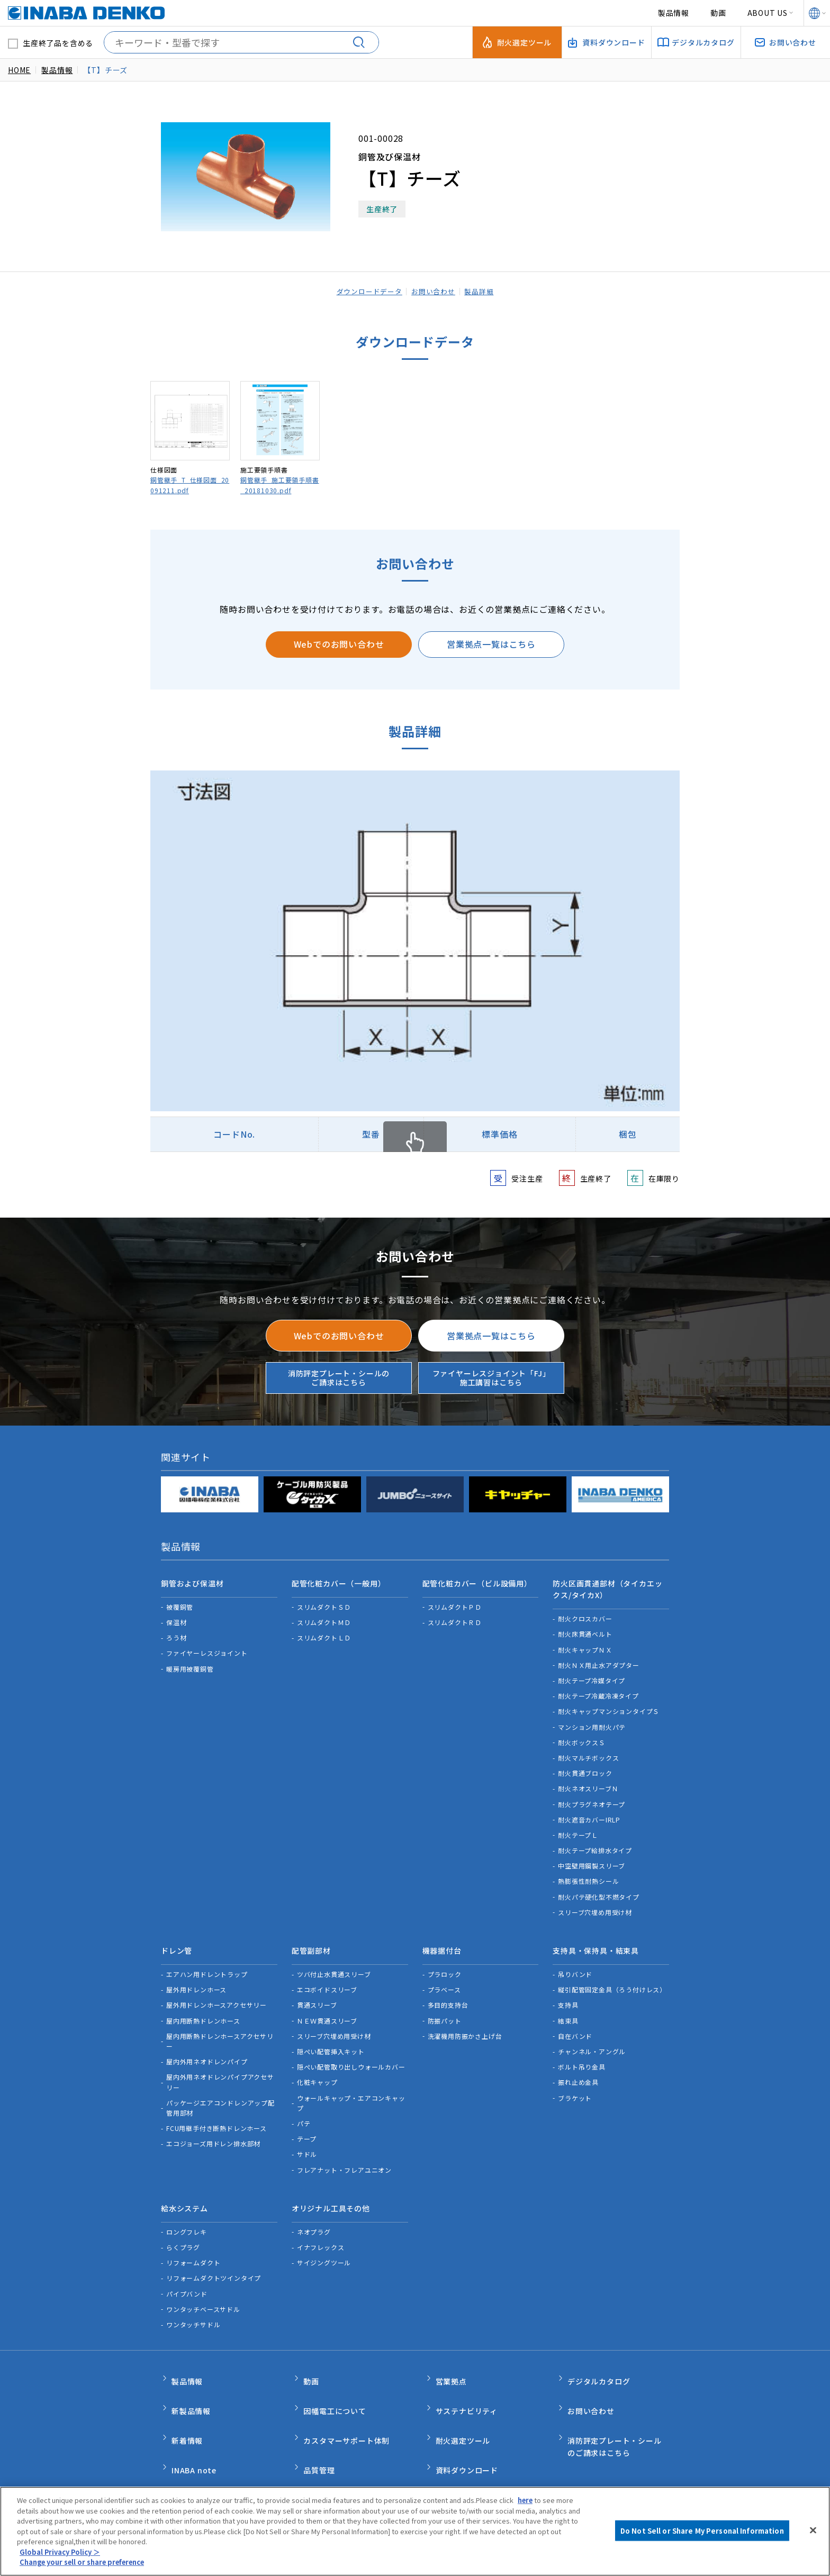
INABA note (194, 2423)
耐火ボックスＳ (582, 1734)
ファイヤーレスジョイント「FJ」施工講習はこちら (491, 1378)
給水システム (184, 2189)
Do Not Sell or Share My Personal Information (522, 2468)
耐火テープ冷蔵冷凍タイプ (598, 1688)
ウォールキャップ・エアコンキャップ (351, 2088)
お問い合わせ (434, 291)
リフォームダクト (193, 2240)
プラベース (444, 1975)
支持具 (568, 1990)
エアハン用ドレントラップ (207, 1959)
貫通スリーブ (317, 1990)
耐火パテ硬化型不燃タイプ (598, 1889)
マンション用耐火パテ (592, 1719)
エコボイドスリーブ (327, 1975)
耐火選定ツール (463, 2401)
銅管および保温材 (192, 1579)
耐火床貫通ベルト (585, 1626)
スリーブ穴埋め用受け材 (595, 1904)
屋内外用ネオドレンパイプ (207, 2047)
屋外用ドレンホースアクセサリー (216, 1990)
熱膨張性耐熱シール (588, 1874)
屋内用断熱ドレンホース (203, 2005)
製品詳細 (484, 291)
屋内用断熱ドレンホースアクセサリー (220, 2026)
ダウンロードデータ (365, 291)
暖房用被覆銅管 (190, 1661)
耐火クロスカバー (585, 1611)
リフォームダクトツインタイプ (213, 2256)
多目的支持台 (448, 1990)
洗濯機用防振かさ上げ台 (465, 2021)
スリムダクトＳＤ (324, 1599)
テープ (307, 2124)
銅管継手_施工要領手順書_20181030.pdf (279, 484)
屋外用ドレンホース (196, 1975)
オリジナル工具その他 (331, 2189)
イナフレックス (321, 2225)
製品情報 (673, 12)
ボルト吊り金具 (582, 2052)
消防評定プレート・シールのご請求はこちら (339, 1378)
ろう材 (176, 1630)
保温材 (176, 1614)
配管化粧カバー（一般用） (339, 1579)
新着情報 (187, 2401)
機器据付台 (442, 1939)
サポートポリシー (392, 2468)
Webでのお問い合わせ (339, 644)
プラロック (445, 1959)
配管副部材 (311, 1939)
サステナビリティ (467, 2378)
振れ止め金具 (578, 2067)
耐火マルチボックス (588, 1750)
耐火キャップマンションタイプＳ (609, 1704)
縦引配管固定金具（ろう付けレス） (612, 1975)
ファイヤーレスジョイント (207, 1645)
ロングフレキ (186, 2210)
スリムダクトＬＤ (324, 1630)
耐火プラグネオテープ (591, 1796)
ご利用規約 (246, 2468)
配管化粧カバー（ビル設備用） (477, 1579)
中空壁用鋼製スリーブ (591, 1858)
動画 (718, 12)
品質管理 (319, 2423)
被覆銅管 (179, 1599)
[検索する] (362, 42)
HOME (19, 70)
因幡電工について (334, 2378)
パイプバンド (187, 2271)
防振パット (445, 2005)
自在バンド (575, 2021)
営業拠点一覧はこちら (491, 644)
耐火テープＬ (578, 1827)
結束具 (568, 2005)
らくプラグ (183, 2225)
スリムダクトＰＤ (455, 1599)
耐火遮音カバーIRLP (589, 1812)
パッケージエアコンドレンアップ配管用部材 (220, 2092)
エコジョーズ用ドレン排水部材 (213, 2129)
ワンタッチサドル (193, 2302)
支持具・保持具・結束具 (596, 1939)
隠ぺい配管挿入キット (331, 2037)
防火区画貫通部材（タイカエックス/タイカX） (607, 1585)
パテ (304, 2109)
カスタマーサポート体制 (346, 2401)
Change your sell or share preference (86, 2562)
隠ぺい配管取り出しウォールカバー (351, 2052)
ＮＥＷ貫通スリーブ (327, 2005)
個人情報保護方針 (314, 2468)
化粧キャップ (317, 2067)
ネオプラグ (314, 2210)
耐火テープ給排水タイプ (595, 1842)
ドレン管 (176, 1939)
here (526, 2500)
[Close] (813, 2530)
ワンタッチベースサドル (203, 2287)
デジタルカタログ (598, 2356)
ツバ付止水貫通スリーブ (334, 1959)
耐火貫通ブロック (585, 1765)
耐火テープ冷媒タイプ (591, 1672)
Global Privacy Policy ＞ (60, 2552)
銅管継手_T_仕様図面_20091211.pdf (189, 484)
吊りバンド (575, 1959)
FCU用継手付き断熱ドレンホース (216, 2113)
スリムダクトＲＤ (455, 1614)
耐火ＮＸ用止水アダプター (598, 1657)
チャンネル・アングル (592, 2037)
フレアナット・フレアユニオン (344, 2155)
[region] (415, 2531)
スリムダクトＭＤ (324, 1614)
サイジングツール (324, 2240)
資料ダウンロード (467, 2423)
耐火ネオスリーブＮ (588, 1781)
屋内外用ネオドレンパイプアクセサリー (220, 2067)
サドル (307, 2139)
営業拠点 (451, 2356)
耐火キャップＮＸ (585, 1642)
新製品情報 (191, 2378)
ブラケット (575, 2083)
